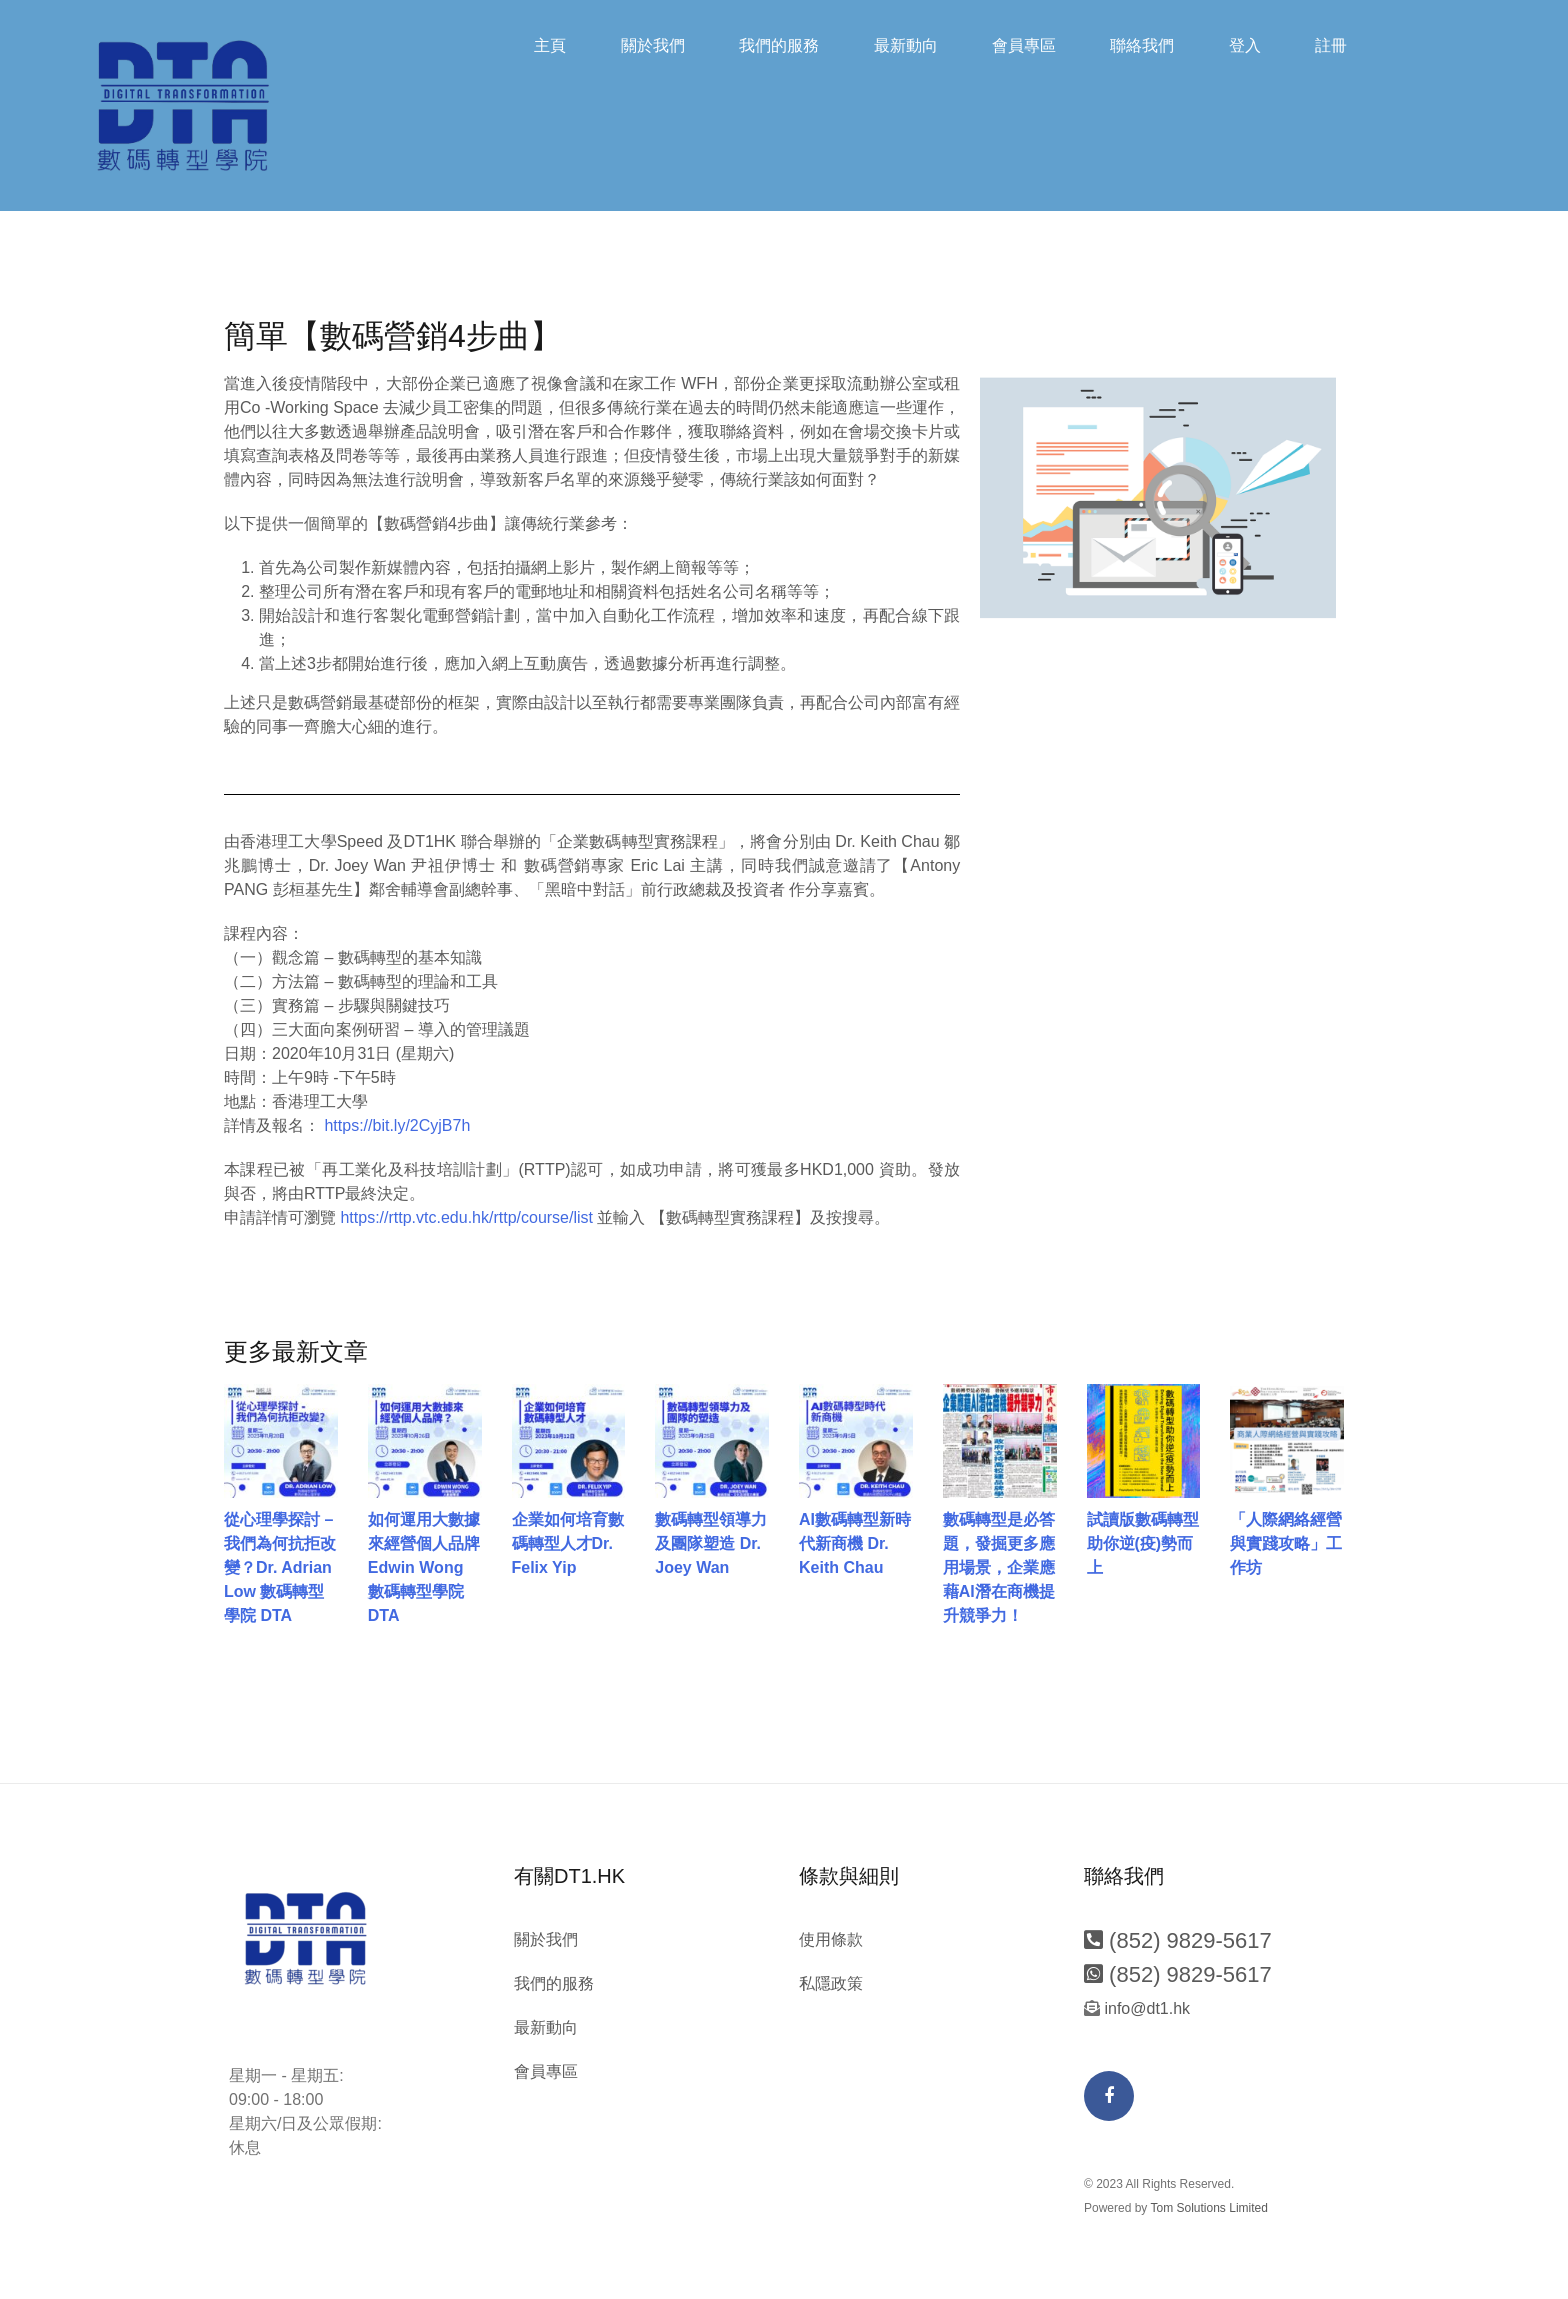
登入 (1245, 45)
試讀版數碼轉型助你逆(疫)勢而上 (1143, 1544)
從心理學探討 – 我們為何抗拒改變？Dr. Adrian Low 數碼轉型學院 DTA (280, 1568)
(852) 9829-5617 (1178, 1941)
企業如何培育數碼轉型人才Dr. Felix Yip (568, 1544)
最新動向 (906, 45)
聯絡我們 (1142, 45)
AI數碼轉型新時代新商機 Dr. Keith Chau (855, 1544)
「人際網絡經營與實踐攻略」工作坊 (1286, 1544)
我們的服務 (779, 45)
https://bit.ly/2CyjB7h (397, 1126)
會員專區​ (1024, 45)
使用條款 (831, 1940)
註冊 (1331, 45)
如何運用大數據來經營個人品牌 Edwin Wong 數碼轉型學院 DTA (424, 1568)
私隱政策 (831, 1984)
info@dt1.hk (1145, 2008)
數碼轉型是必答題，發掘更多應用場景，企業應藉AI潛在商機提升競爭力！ (999, 1568)
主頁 (550, 45)
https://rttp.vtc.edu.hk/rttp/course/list (466, 1218)
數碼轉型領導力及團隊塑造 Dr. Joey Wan (711, 1544)
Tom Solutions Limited (1209, 2208)
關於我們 (653, 45)
